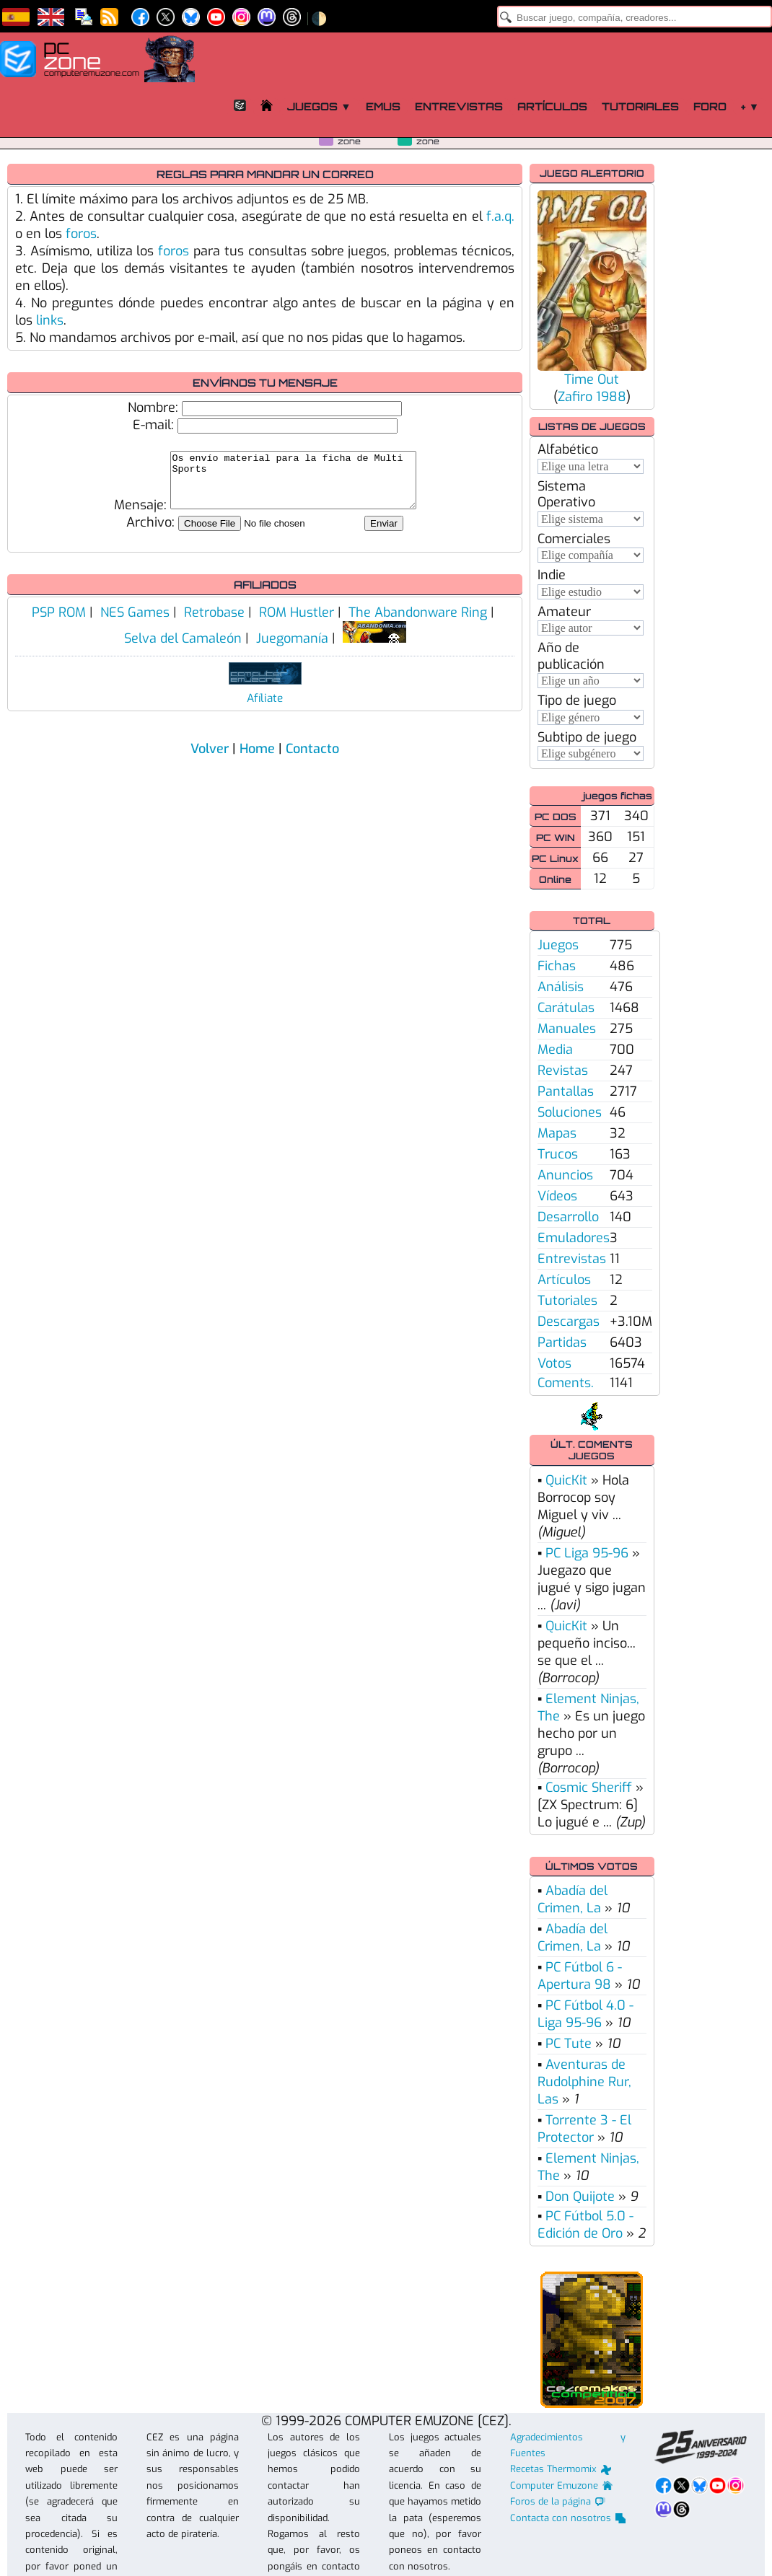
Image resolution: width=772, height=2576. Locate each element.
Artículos (552, 106)
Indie (552, 575)
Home (257, 759)
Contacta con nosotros (568, 2518)
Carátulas (566, 1007)
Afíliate (265, 709)
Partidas (562, 1342)
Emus (383, 106)
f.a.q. (500, 216)
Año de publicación (571, 656)
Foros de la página (557, 2501)
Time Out (591, 379)
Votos (554, 1363)
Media (555, 1049)
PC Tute (568, 2043)
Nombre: (153, 407)
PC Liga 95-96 (586, 1553)
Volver (209, 759)
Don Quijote (580, 2196)
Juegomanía (292, 649)
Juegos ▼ (319, 106)
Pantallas (566, 1091)
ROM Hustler (296, 623)
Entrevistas (459, 106)
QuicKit (566, 1480)
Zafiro (575, 396)
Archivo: (150, 533)
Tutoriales (640, 106)
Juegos (558, 945)
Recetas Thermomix (560, 2469)
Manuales (567, 1028)
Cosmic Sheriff (588, 1787)
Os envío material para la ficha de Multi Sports (293, 485)
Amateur (564, 611)
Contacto (312, 759)
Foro (710, 106)
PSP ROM (59, 623)
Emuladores (574, 1238)
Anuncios (565, 1175)
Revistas (563, 1070)
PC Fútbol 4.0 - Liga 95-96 (585, 2014)
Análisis (561, 986)
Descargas (569, 1321)
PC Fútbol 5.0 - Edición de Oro (585, 2224)
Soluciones (570, 1112)
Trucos (558, 1154)
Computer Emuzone (561, 2485)
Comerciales (574, 539)
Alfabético (568, 449)
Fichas (557, 966)
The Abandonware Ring (417, 623)
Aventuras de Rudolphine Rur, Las (584, 2082)
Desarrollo (568, 1217)
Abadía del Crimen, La (572, 1899)
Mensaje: (126, 515)
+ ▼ (750, 106)
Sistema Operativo (566, 494)
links (49, 320)
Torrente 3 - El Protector (584, 2128)
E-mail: (153, 425)
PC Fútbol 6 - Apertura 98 (580, 1976)
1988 (611, 396)
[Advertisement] (712, 380)
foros (81, 233)
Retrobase (214, 623)
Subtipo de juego (587, 737)
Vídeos (557, 1196)
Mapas (557, 1133)
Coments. (566, 1383)
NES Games (135, 623)
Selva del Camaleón (183, 649)
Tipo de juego (577, 700)
